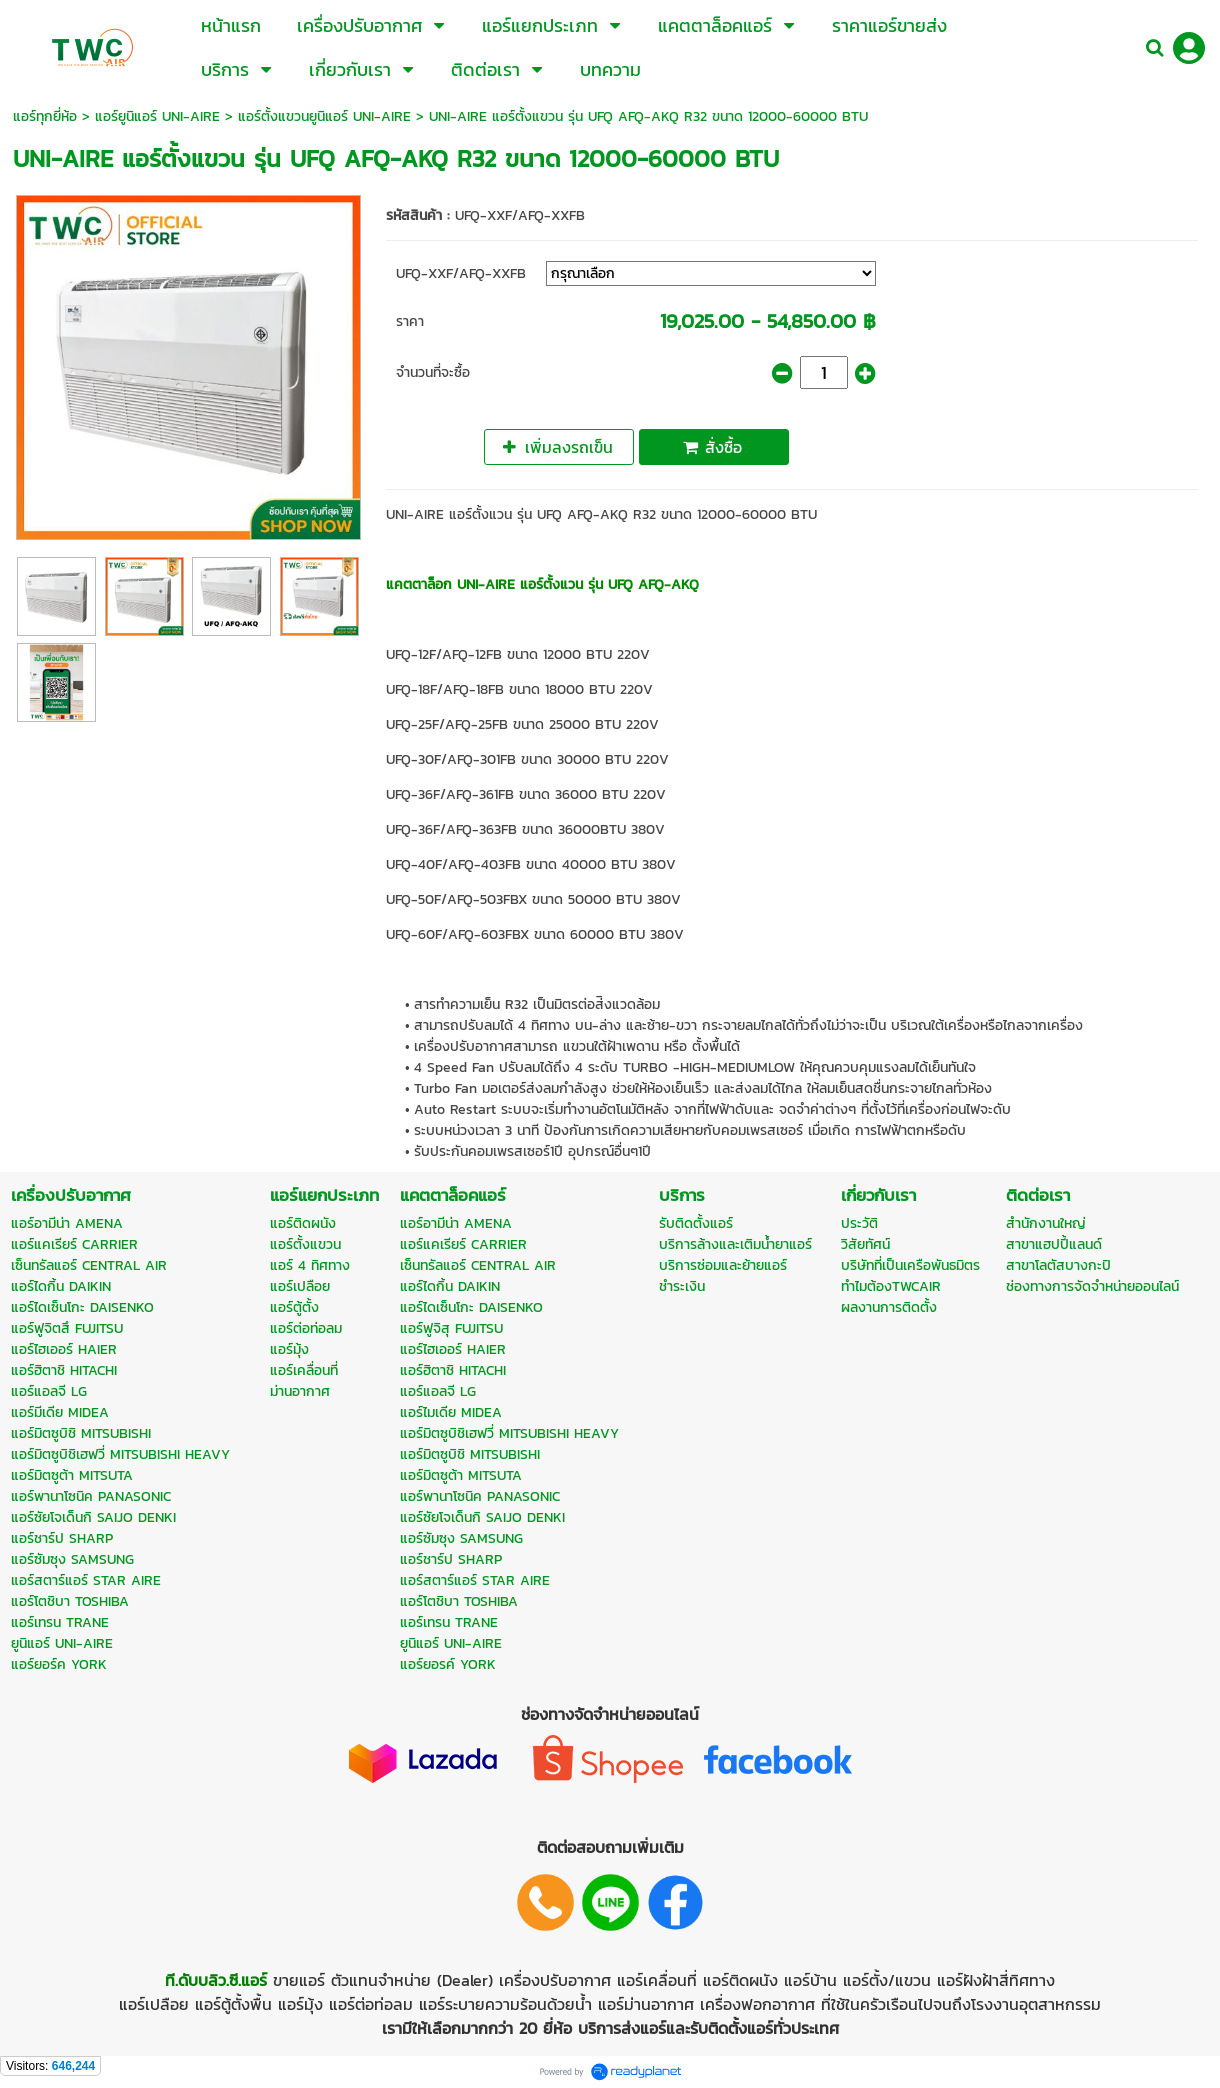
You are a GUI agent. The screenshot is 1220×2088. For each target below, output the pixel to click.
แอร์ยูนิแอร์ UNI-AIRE (157, 116)
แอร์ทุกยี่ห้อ (45, 116)
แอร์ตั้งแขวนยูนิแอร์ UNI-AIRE (324, 116)
